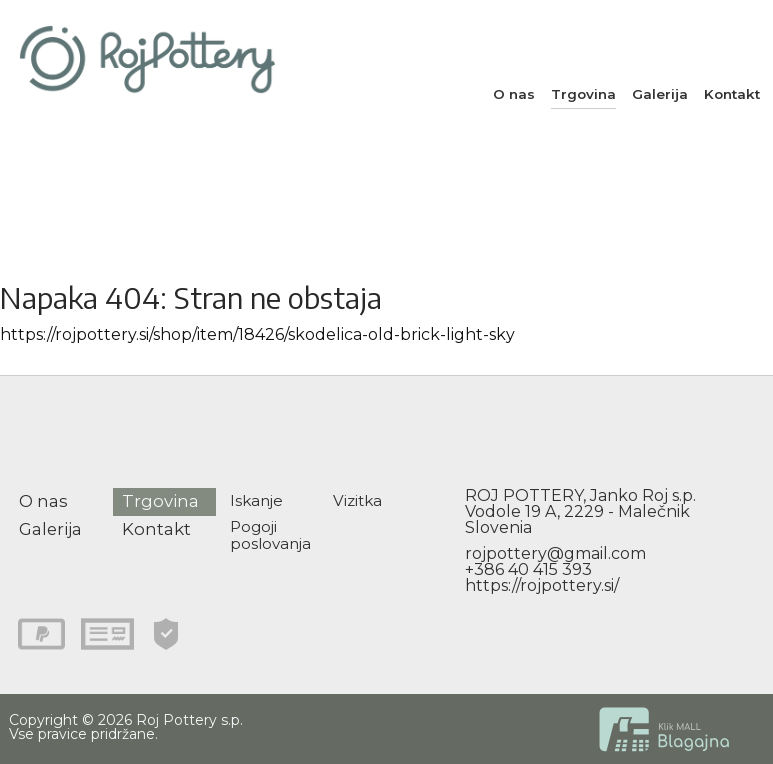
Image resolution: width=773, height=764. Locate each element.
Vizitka (357, 500)
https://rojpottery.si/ (542, 585)
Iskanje (256, 500)
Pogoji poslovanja (270, 535)
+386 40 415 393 (528, 569)
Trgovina (583, 94)
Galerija (660, 94)
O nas (514, 94)
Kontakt (732, 94)
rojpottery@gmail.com (555, 553)
